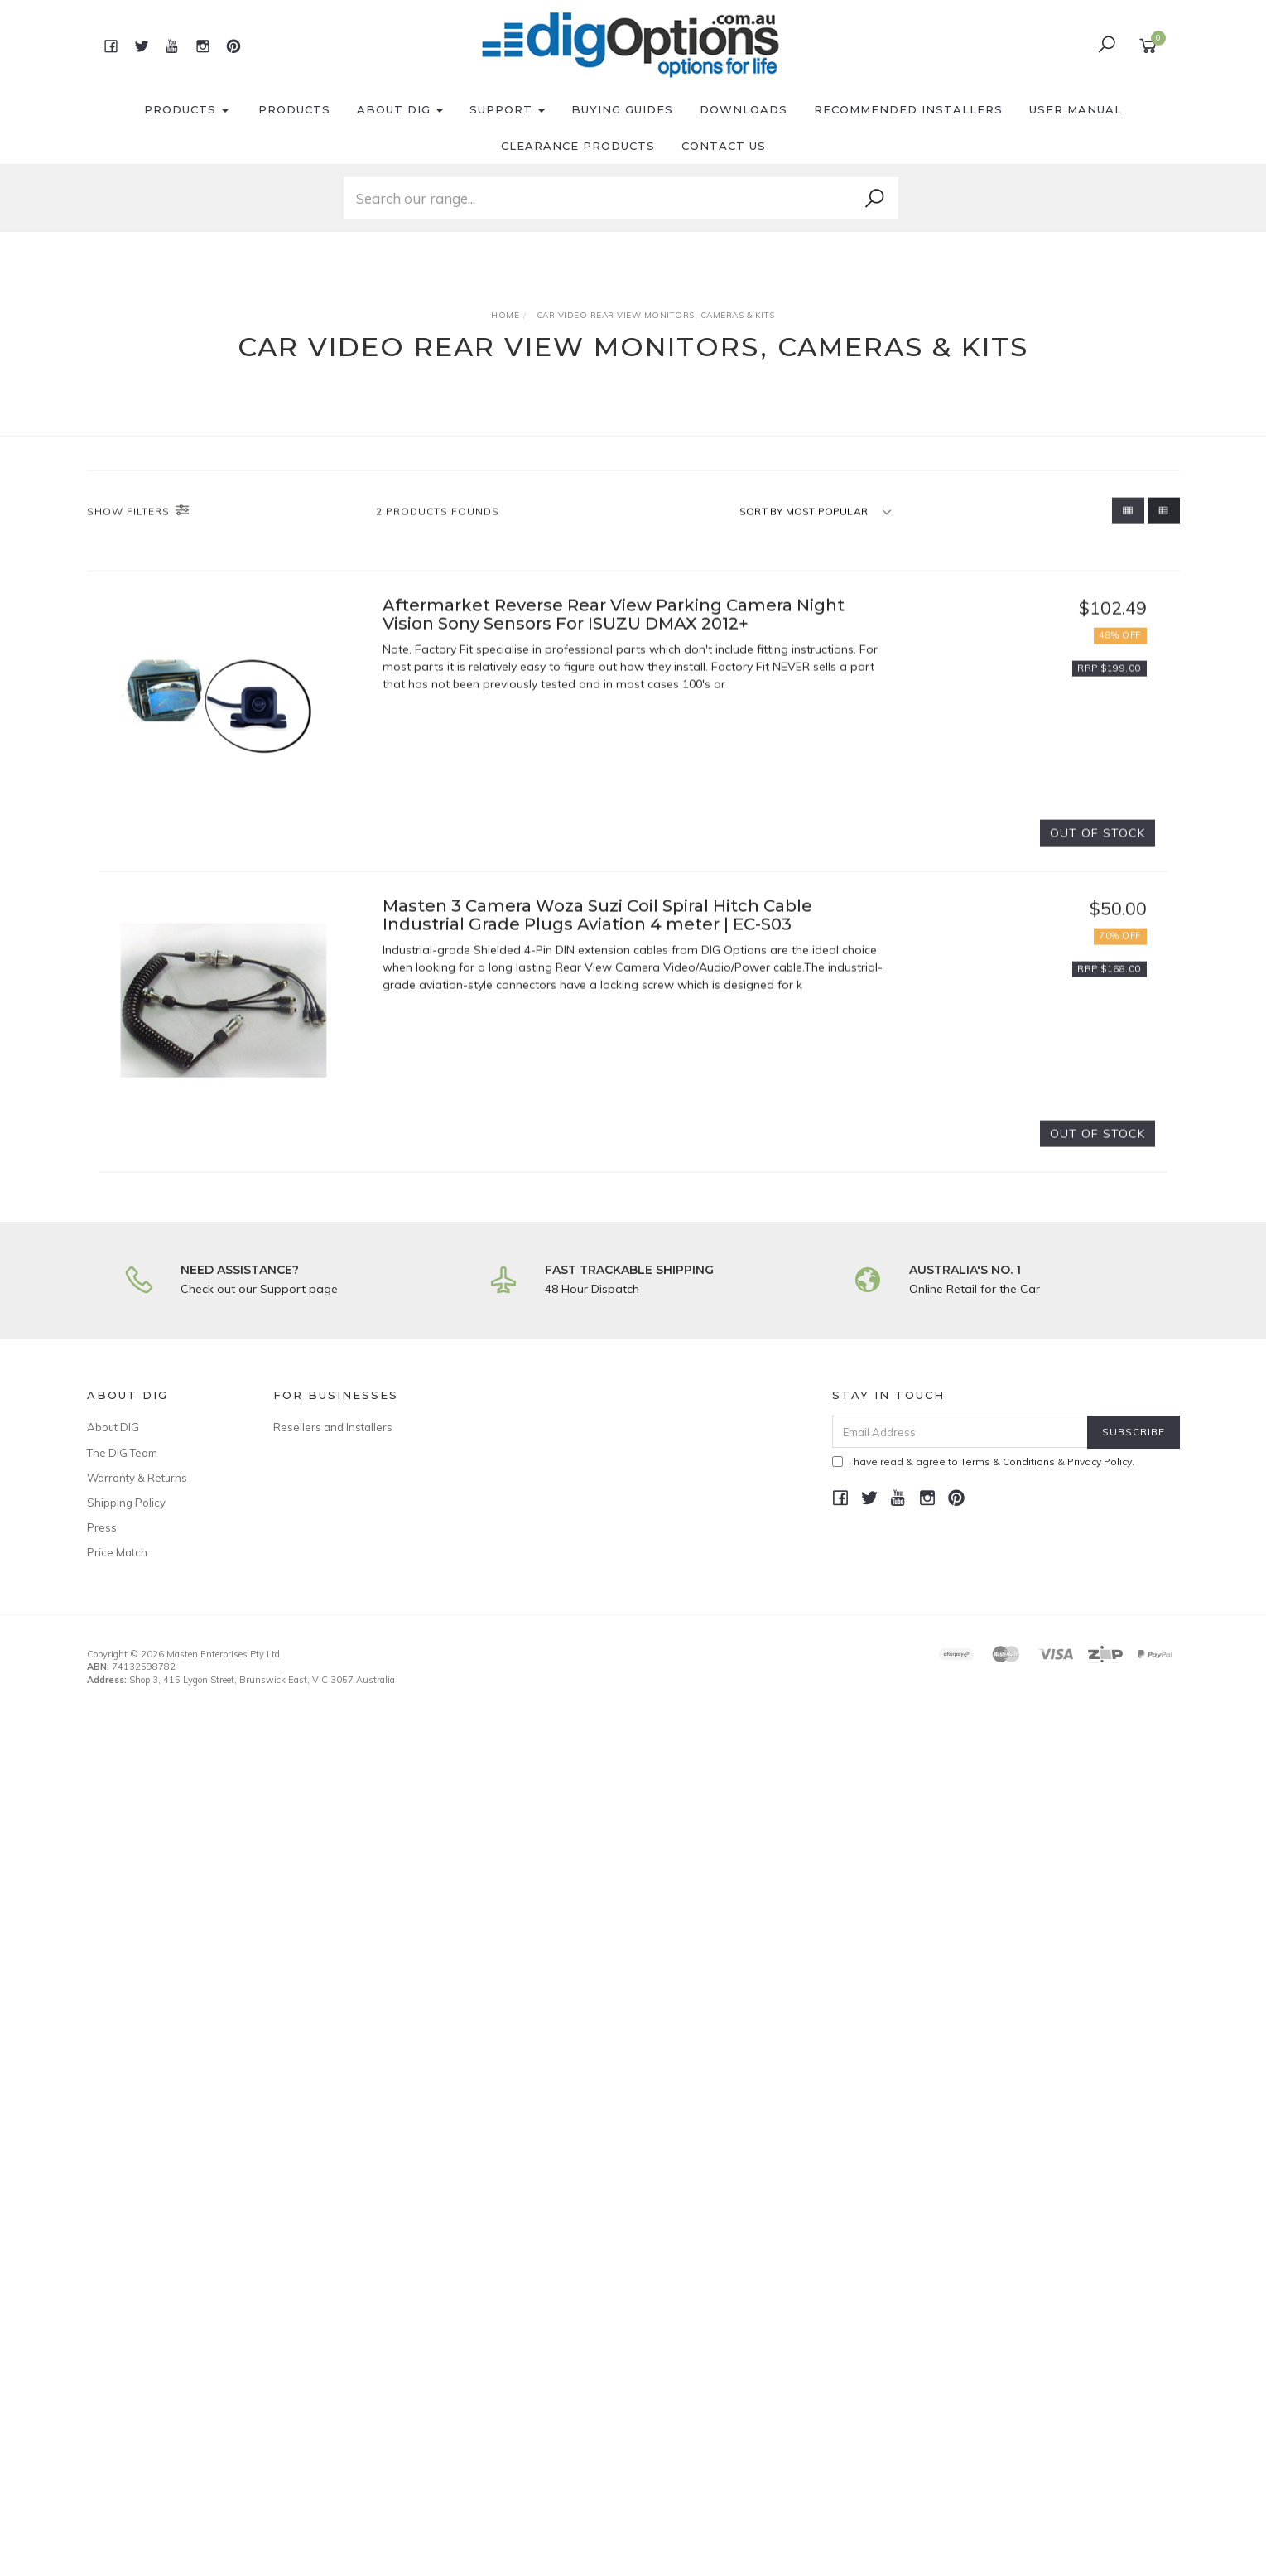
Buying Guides (622, 109)
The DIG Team (122, 1452)
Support (507, 109)
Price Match (117, 1552)
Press (102, 1527)
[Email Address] (960, 1432)
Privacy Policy (1099, 1461)
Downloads (743, 109)
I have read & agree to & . (983, 1461)
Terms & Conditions (1007, 1461)
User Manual (1075, 109)
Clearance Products (578, 145)
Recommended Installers (908, 109)
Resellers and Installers (332, 1427)
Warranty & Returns (137, 1477)
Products (186, 109)
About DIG (400, 109)
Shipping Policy (126, 1502)
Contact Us (723, 145)
